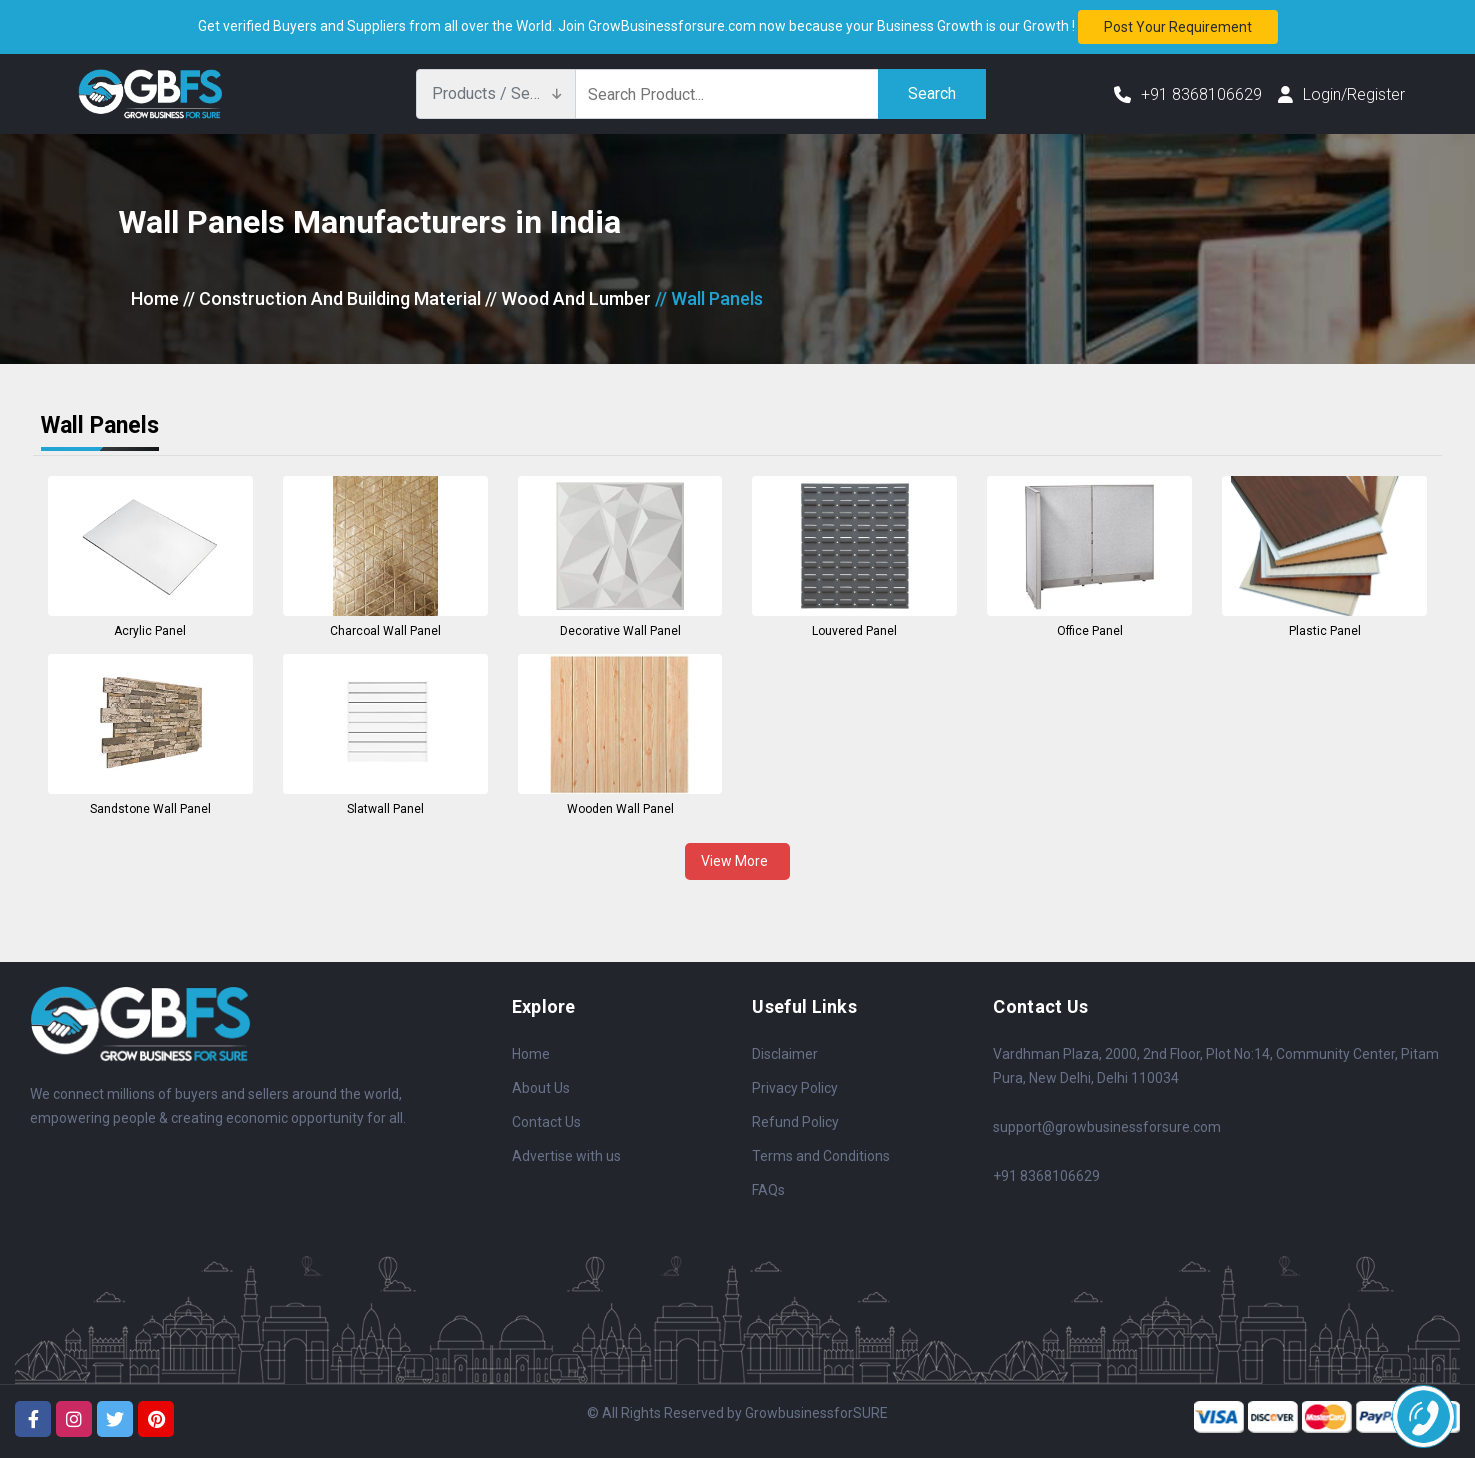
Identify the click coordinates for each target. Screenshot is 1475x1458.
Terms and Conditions (821, 1156)
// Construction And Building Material (332, 298)
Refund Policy (795, 1122)
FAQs (768, 1190)
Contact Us (546, 1122)
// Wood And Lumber (568, 298)
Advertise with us (566, 1156)
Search (932, 93)
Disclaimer (785, 1054)
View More (737, 861)
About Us (541, 1088)
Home (155, 298)
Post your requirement (1178, 27)
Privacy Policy (795, 1088)
